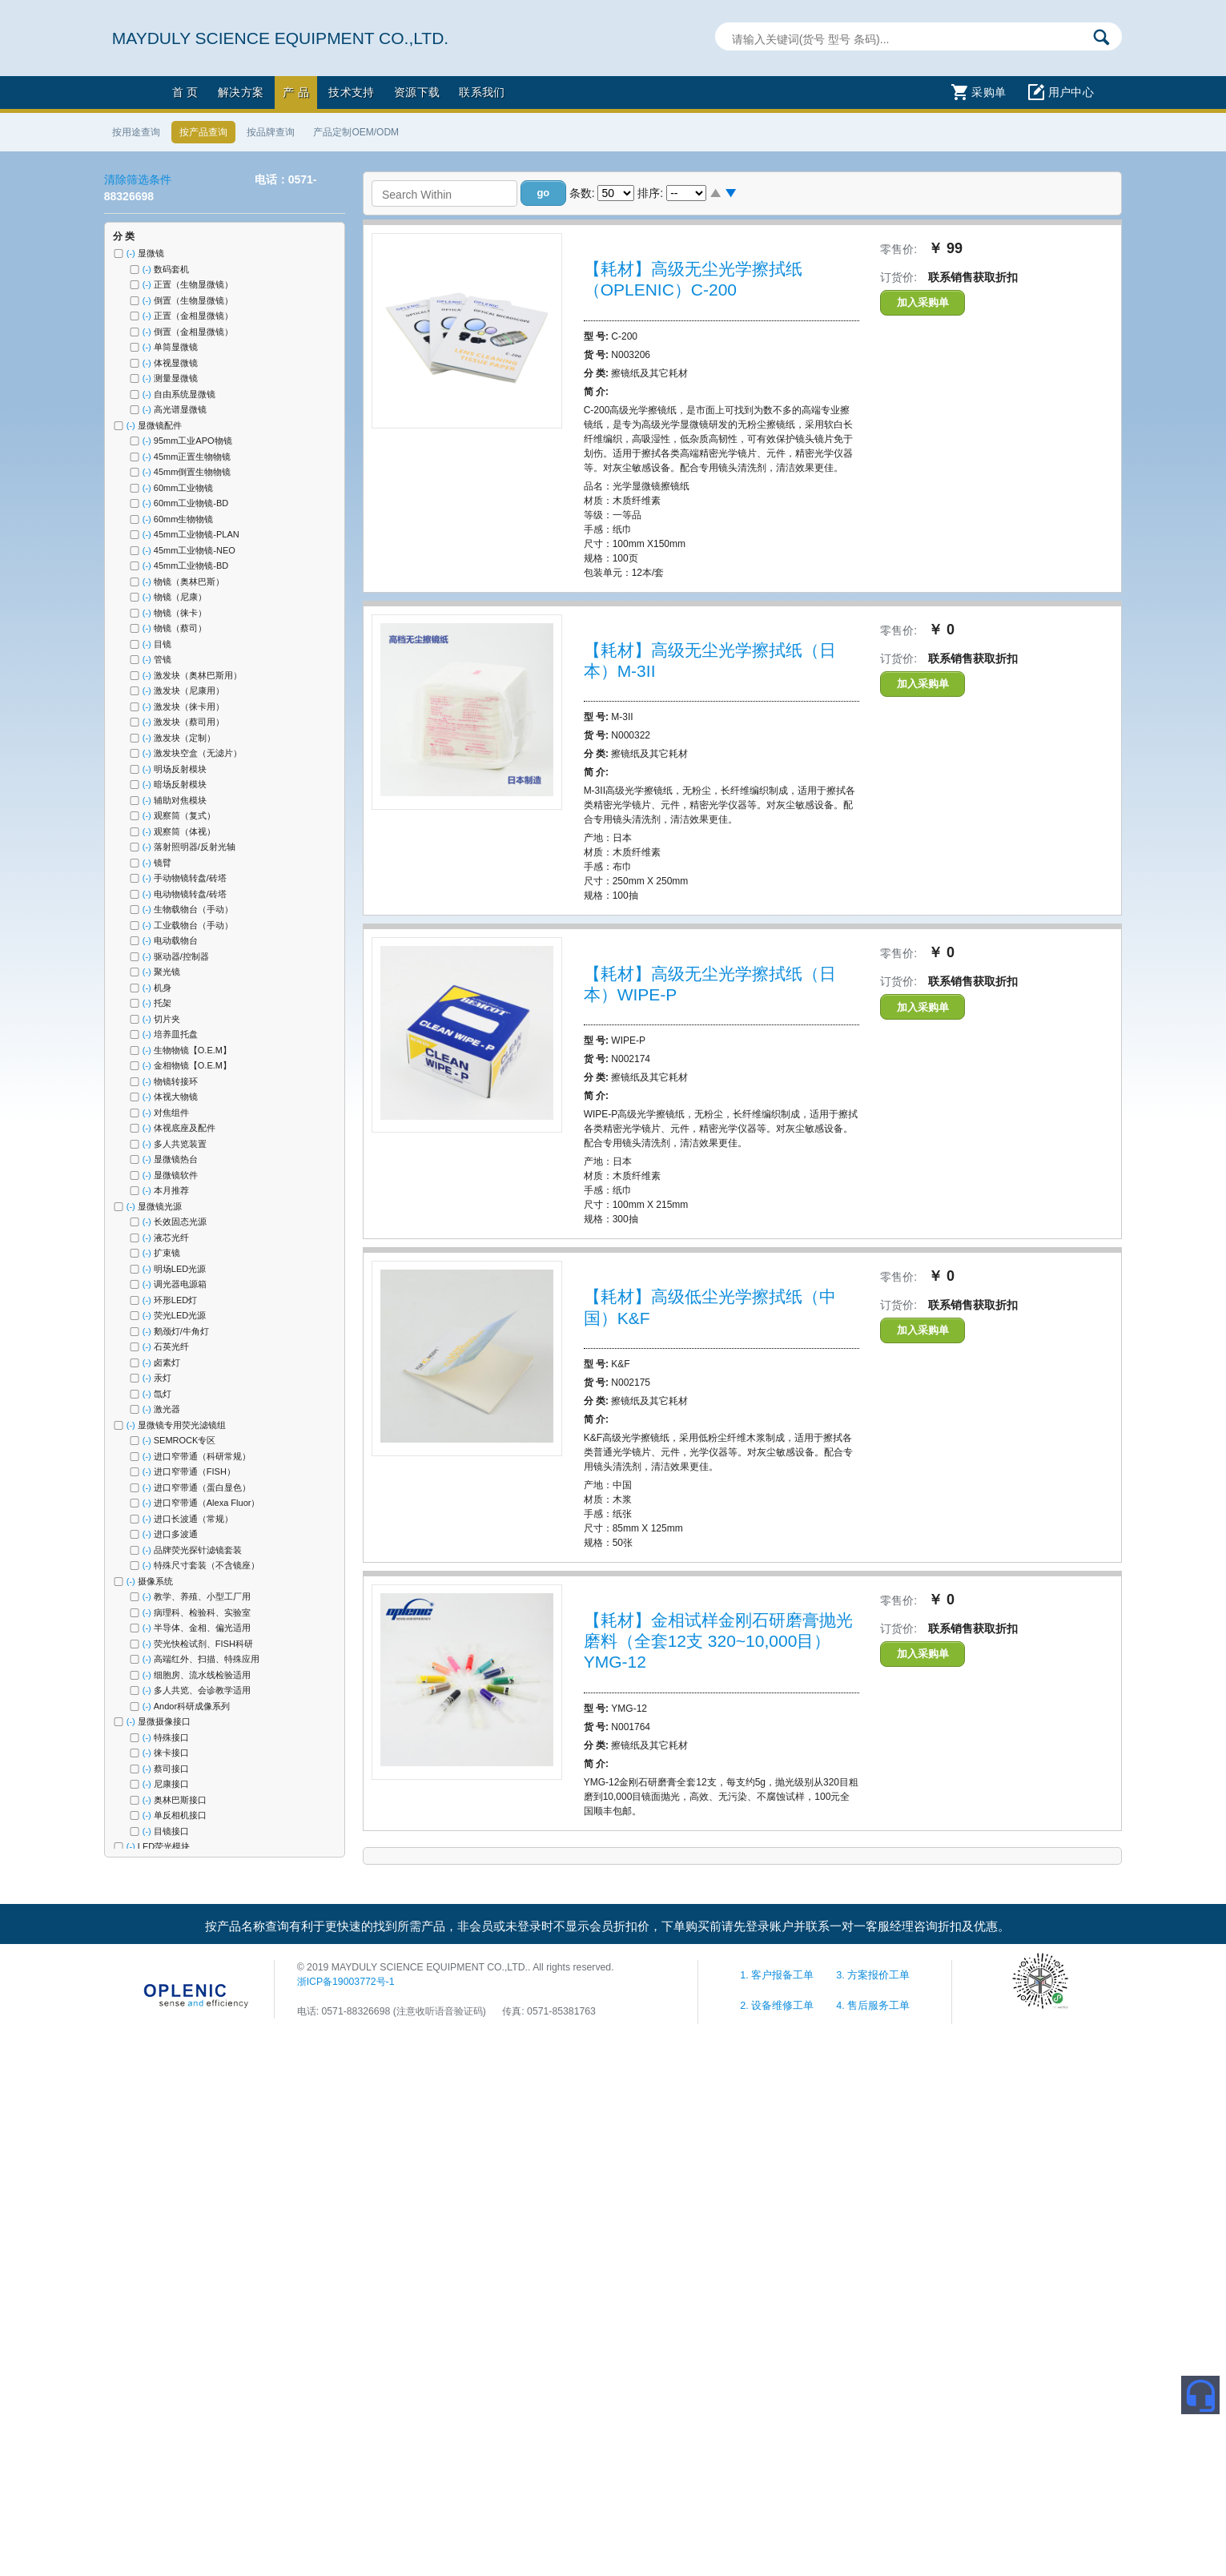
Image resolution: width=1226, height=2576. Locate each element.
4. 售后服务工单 (873, 2005)
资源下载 (417, 92)
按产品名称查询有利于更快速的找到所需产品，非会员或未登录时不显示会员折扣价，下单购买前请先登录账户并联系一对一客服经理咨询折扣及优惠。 (607, 1926)
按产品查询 (203, 132)
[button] (543, 193)
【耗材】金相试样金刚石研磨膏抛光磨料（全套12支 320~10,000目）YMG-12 (718, 1641)
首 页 (185, 92)
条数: (582, 193)
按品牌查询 (271, 132)
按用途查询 (136, 132)
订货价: (898, 277)
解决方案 (241, 92)
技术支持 (351, 92)
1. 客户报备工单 (778, 1975)
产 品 (296, 92)
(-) (132, 253)
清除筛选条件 (137, 179)
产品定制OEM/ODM (356, 132)
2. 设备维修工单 (778, 2005)
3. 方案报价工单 (873, 1975)
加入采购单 (923, 302)
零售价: (898, 249)
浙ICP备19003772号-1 (346, 1981)
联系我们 (482, 92)
